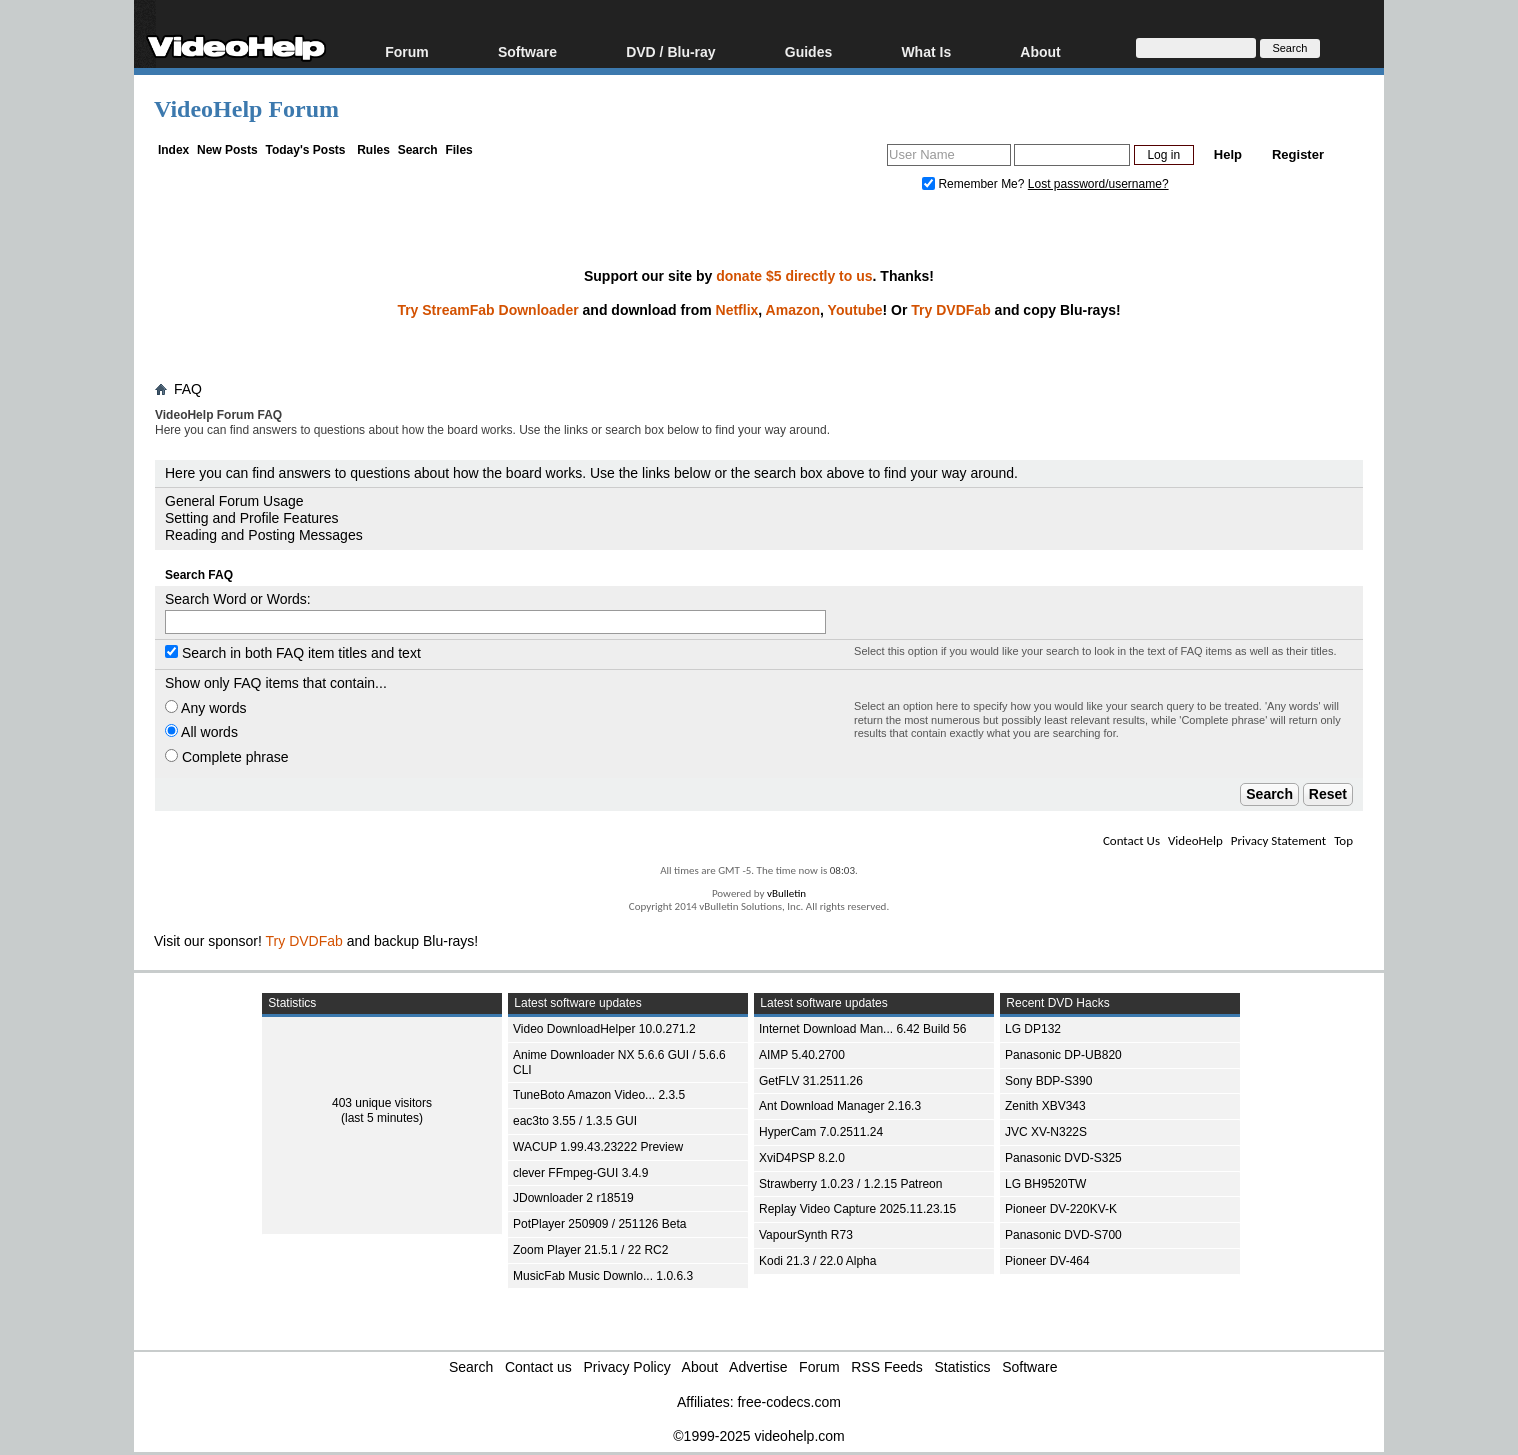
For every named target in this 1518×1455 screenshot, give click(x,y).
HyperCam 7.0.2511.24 (821, 1132)
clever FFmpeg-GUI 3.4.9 (580, 1173)
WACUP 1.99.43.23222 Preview (598, 1147)
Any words (205, 708)
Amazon (793, 310)
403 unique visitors (382, 1103)
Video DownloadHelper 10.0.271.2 (604, 1029)
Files (458, 150)
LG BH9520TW (1045, 1184)
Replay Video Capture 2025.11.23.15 (857, 1209)
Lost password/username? (1098, 184)
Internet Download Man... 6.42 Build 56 (862, 1029)
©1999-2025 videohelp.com (758, 1436)
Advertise (758, 1367)
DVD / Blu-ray (670, 51)
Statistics (963, 1367)
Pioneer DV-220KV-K (1061, 1209)
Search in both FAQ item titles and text (293, 653)
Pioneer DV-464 (1047, 1261)
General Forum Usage (234, 501)
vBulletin (786, 893)
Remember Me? (975, 184)
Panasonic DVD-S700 (1063, 1235)
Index (173, 150)
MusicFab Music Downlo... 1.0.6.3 (603, 1276)
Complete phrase (227, 757)
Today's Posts (305, 150)
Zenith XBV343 (1045, 1106)
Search (418, 150)
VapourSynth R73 (806, 1235)
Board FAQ (196, 449)
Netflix (737, 310)
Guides (808, 51)
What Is (926, 51)
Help (1228, 154)
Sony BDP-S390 (1048, 1081)
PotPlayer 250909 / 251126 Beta (599, 1224)
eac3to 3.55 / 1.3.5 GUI (575, 1121)
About (1040, 51)
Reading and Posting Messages (264, 535)
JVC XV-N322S (1046, 1132)
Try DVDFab (950, 310)
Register (1298, 154)
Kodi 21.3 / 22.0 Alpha (817, 1261)
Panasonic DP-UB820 (1063, 1055)
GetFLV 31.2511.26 (811, 1081)
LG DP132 (1033, 1029)
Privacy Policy (627, 1367)
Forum (407, 51)
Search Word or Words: (238, 599)
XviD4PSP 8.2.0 (802, 1158)
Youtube (855, 310)
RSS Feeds (887, 1367)
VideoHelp (1195, 840)
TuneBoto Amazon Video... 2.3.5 (599, 1095)
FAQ (188, 389)
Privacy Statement (1278, 840)
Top (1343, 840)
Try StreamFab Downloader (487, 310)
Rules (373, 150)
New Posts (227, 150)
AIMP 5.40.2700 (802, 1055)
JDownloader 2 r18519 (573, 1198)
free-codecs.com (788, 1402)
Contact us (538, 1367)
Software (527, 51)
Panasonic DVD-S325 (1063, 1158)
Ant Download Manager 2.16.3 (840, 1106)
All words (201, 732)
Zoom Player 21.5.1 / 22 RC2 (590, 1250)
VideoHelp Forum (246, 109)
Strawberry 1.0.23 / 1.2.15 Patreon (850, 1184)
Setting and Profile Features (252, 518)
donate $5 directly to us (794, 276)
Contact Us (1131, 840)
